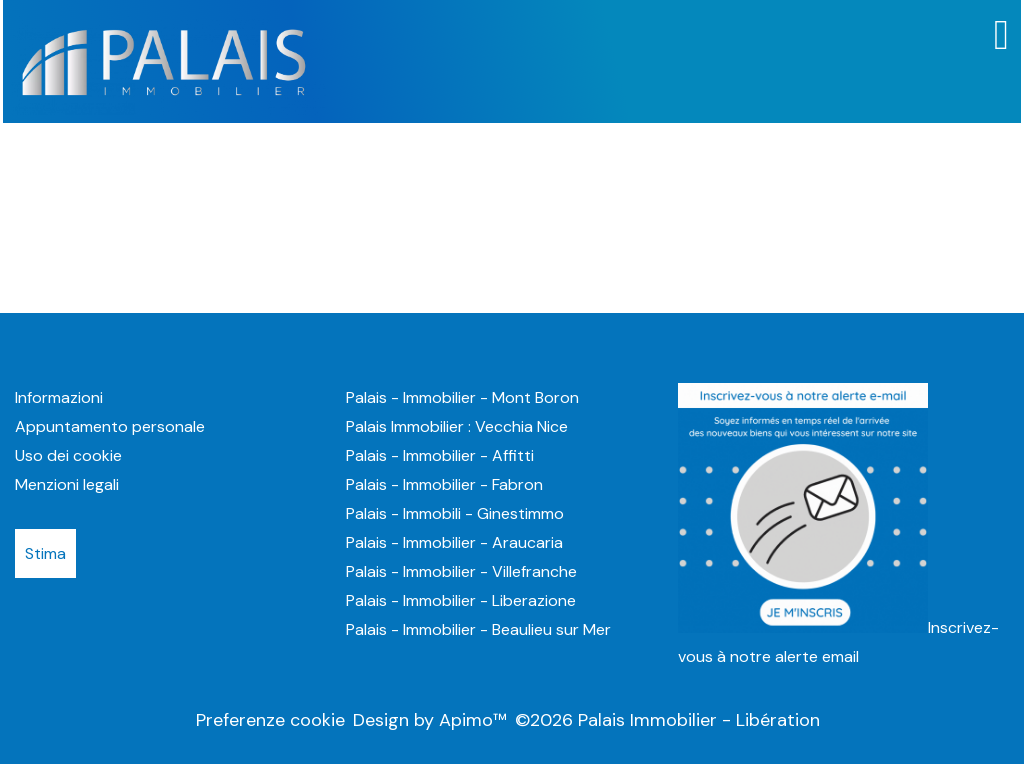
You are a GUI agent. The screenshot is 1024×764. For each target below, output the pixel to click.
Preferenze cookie (270, 720)
